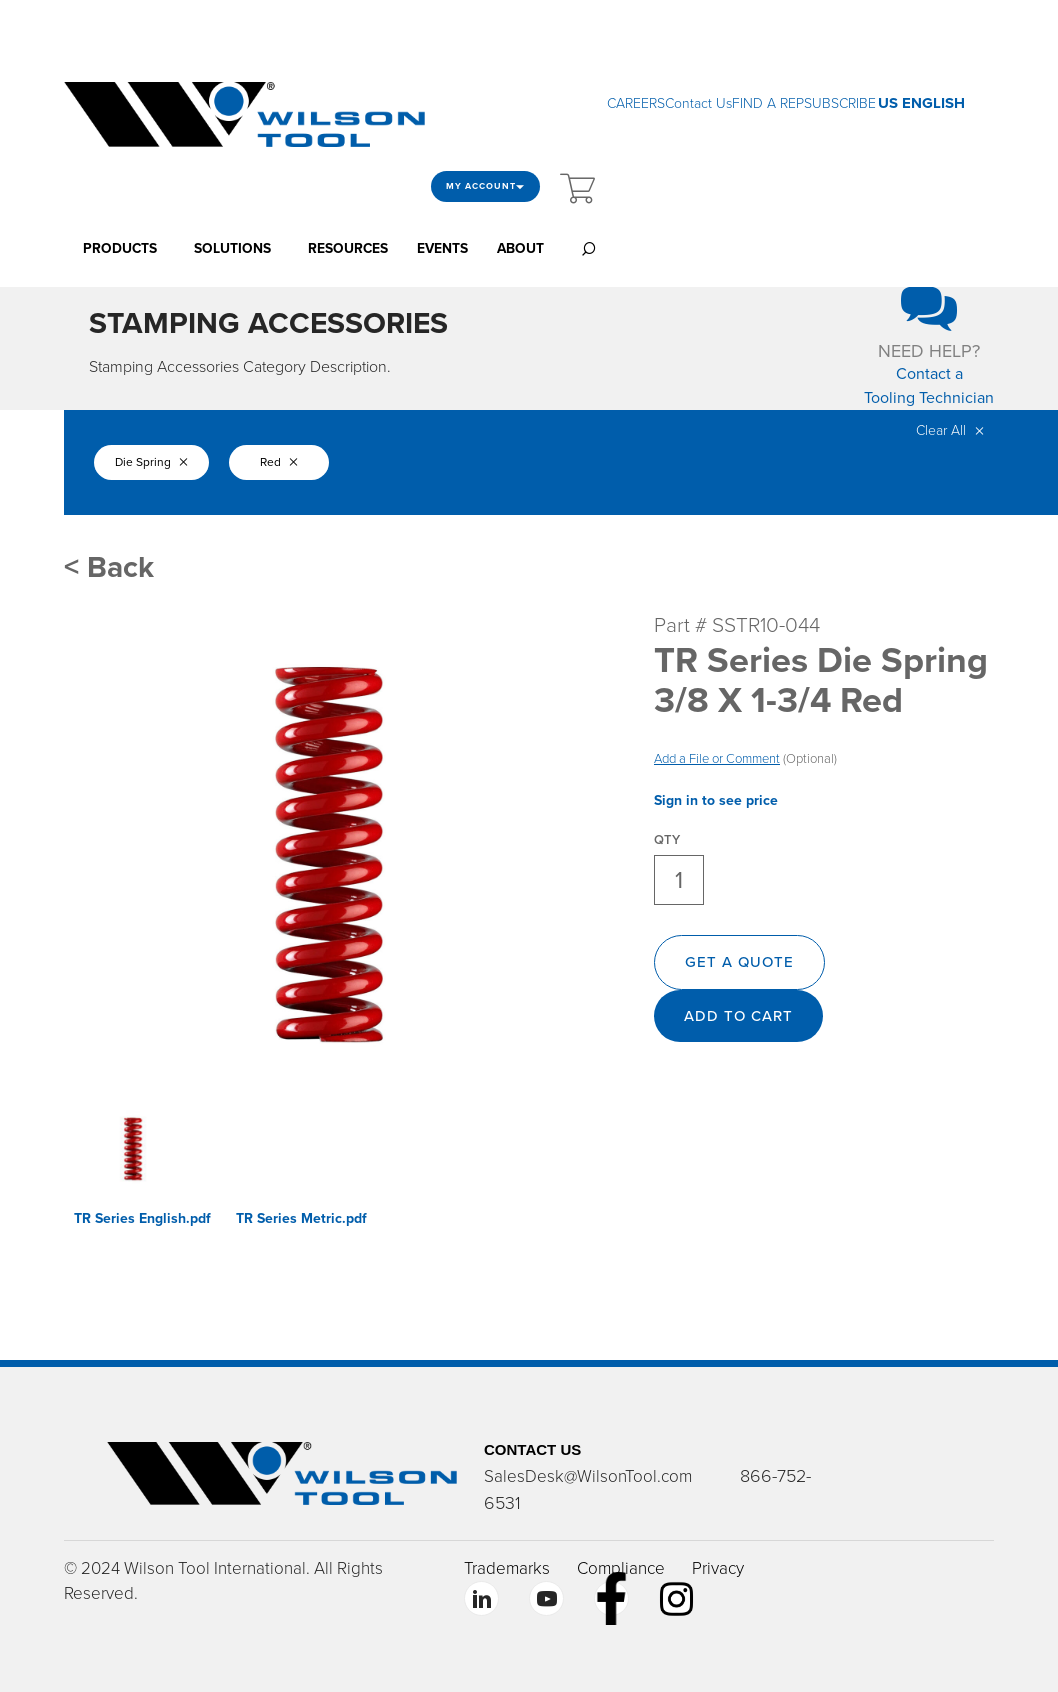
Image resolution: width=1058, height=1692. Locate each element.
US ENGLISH (921, 103)
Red (279, 462)
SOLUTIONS (232, 248)
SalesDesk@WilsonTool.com (588, 1476)
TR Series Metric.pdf (301, 1218)
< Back (109, 567)
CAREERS (636, 103)
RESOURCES (348, 248)
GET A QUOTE (739, 962)
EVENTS (442, 248)
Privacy (718, 1568)
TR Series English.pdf (142, 1218)
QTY (667, 840)
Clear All (950, 430)
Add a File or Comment (717, 759)
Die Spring (151, 462)
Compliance (621, 1568)
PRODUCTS (120, 248)
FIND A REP (768, 103)
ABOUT (520, 248)
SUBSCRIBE (840, 103)
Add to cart (738, 1016)
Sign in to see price (716, 800)
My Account (485, 186)
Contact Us (698, 103)
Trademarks (507, 1568)
